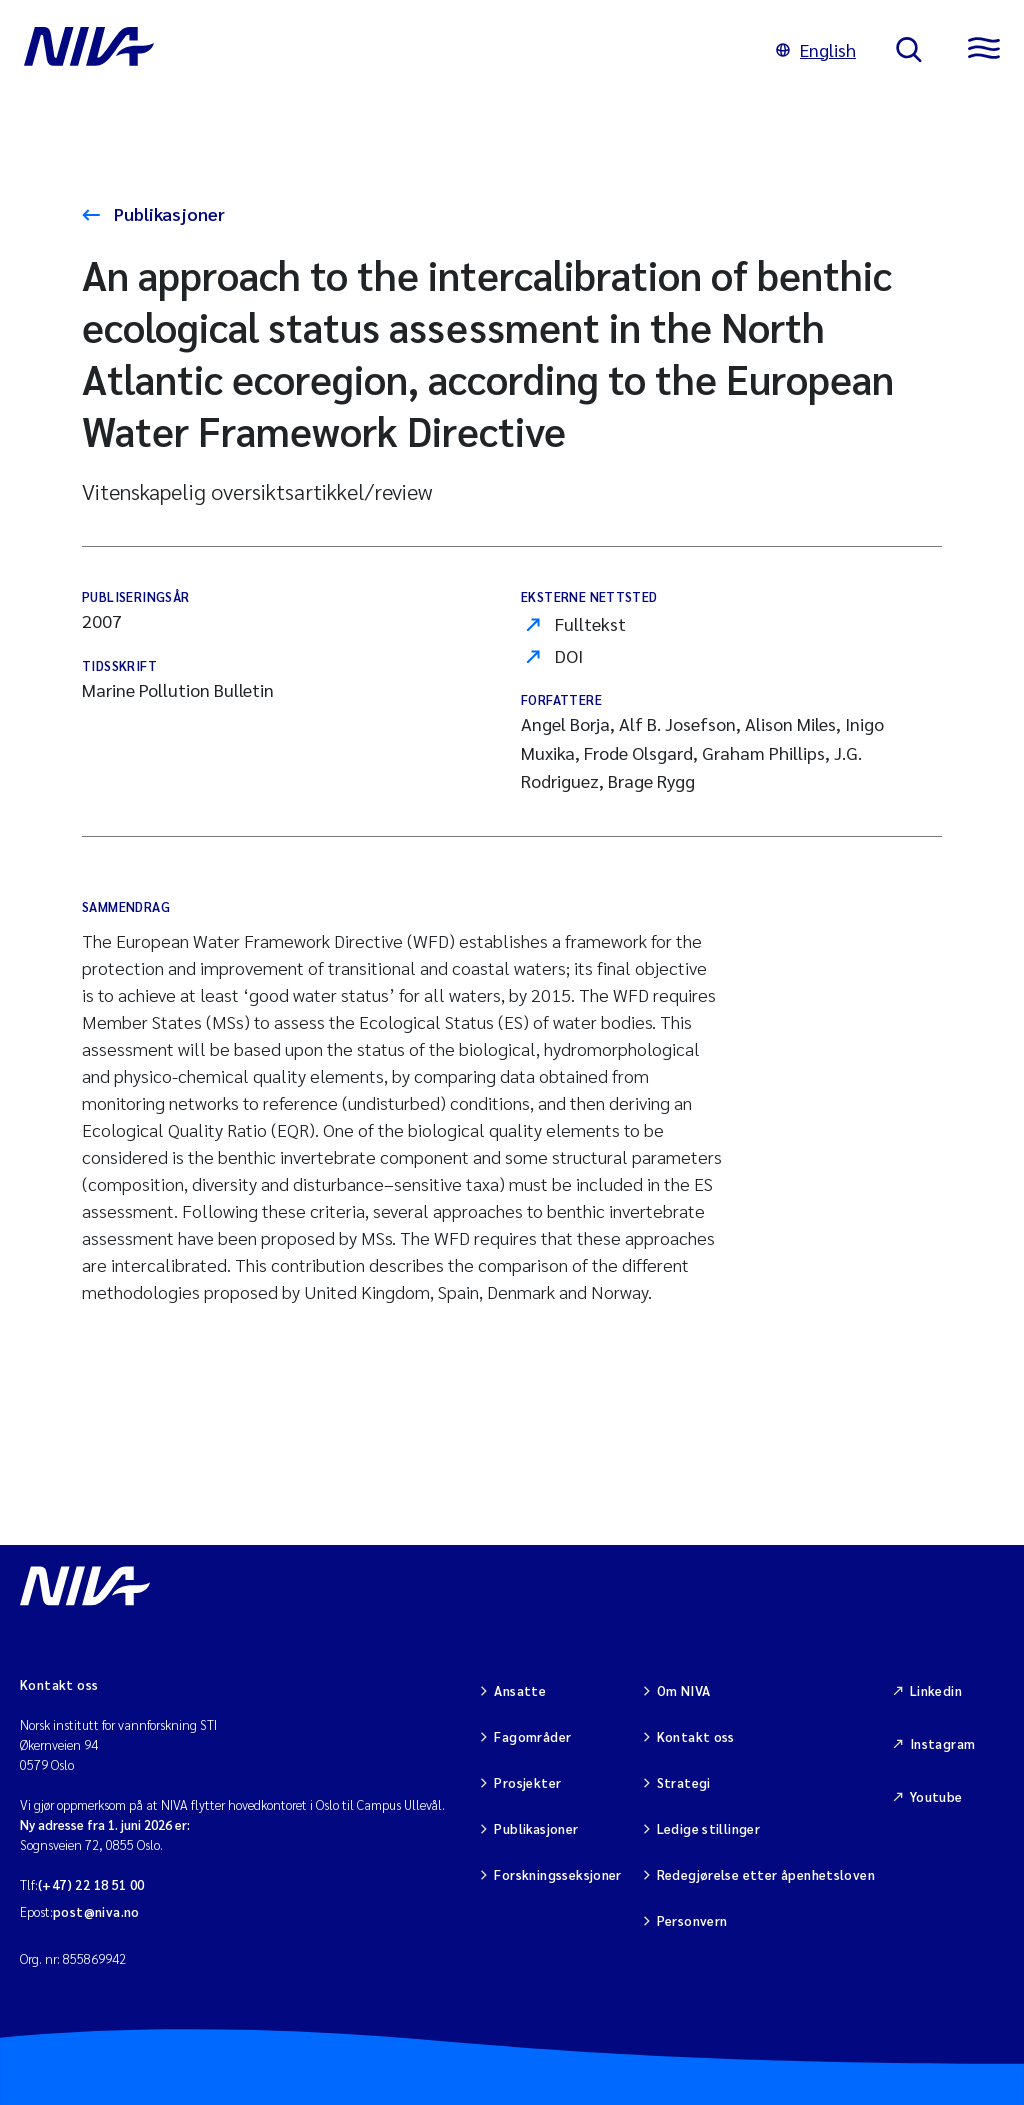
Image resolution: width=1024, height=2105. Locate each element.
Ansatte (520, 1690)
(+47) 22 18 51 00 (91, 1884)
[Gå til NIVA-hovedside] (380, 50)
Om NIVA (684, 1690)
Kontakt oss (696, 1736)
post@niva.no (96, 1911)
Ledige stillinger (709, 1828)
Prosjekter (527, 1782)
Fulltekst (590, 623)
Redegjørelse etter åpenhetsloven (766, 1874)
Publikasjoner (167, 213)
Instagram (943, 1743)
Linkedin (936, 1690)
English (816, 49)
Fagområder (532, 1736)
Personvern (692, 1920)
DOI (569, 655)
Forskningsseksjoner (557, 1874)
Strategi (684, 1782)
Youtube (936, 1796)
